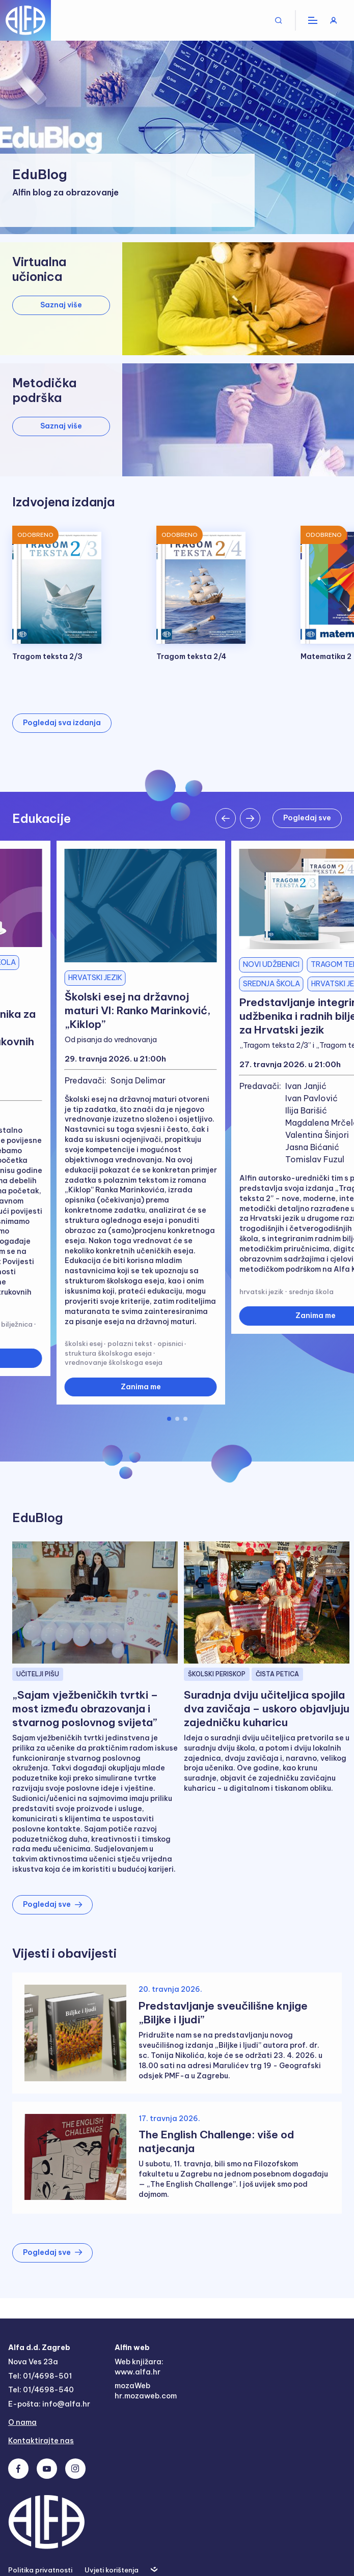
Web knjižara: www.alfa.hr (139, 2367)
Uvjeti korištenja (112, 2570)
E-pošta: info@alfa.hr (49, 2404)
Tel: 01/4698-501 (40, 2376)
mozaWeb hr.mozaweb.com (146, 2390)
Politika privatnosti (40, 2570)
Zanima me (141, 1386)
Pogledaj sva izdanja (62, 722)
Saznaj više (61, 304)
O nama (22, 2422)
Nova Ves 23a (33, 2361)
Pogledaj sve (307, 817)
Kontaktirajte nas (41, 2440)
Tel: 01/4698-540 (41, 2389)
